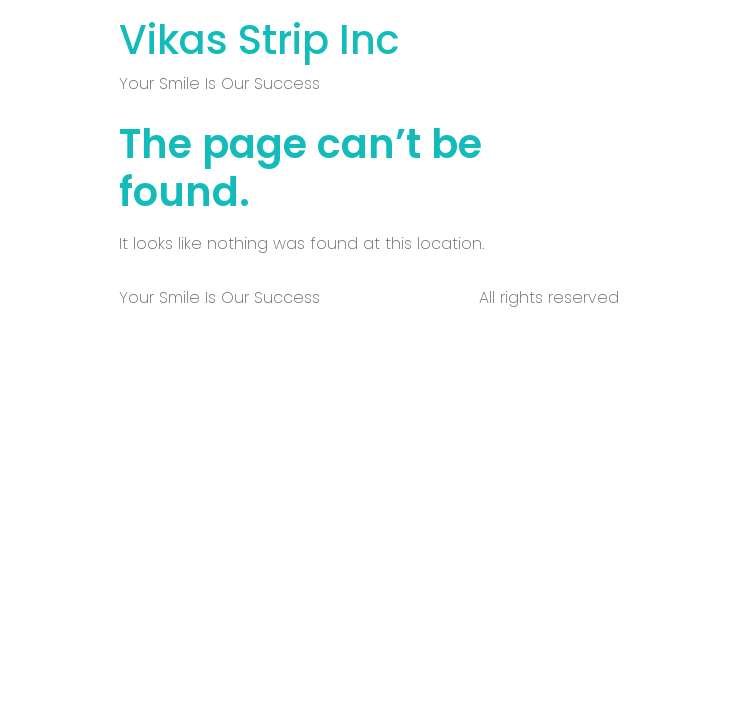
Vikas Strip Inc (259, 40)
